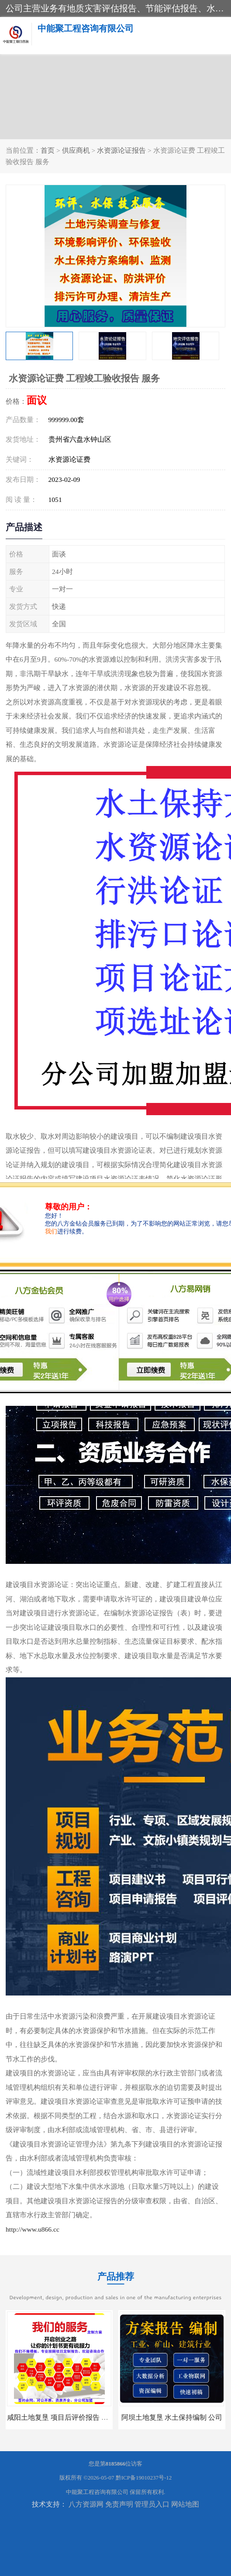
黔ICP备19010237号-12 (144, 2477)
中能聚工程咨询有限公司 (97, 2492)
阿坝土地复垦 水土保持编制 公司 (172, 2417)
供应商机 (76, 150)
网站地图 (185, 2504)
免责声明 (119, 2504)
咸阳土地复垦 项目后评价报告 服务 (61, 2417)
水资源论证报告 (121, 150)
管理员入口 (151, 2504)
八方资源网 (86, 2504)
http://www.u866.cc (32, 2229)
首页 (48, 150)
